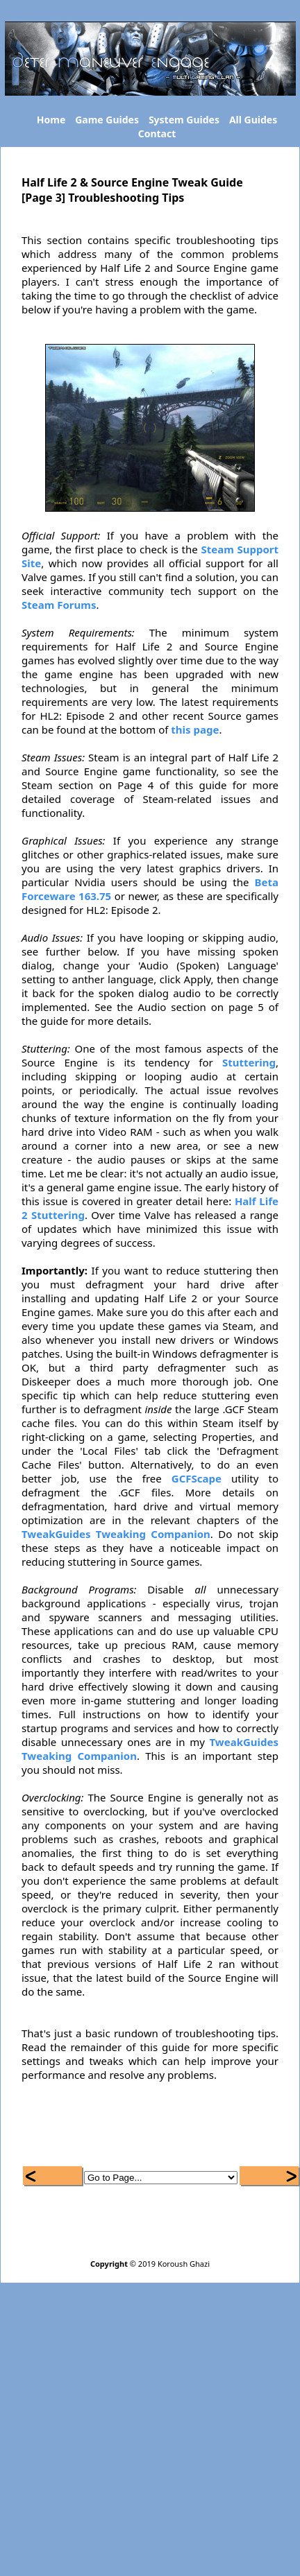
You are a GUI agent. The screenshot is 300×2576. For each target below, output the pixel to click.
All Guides (253, 119)
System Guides (184, 119)
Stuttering (249, 1062)
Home (51, 119)
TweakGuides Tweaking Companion (116, 1534)
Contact (157, 133)
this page (195, 729)
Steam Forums (59, 605)
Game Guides (107, 119)
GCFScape (197, 1478)
